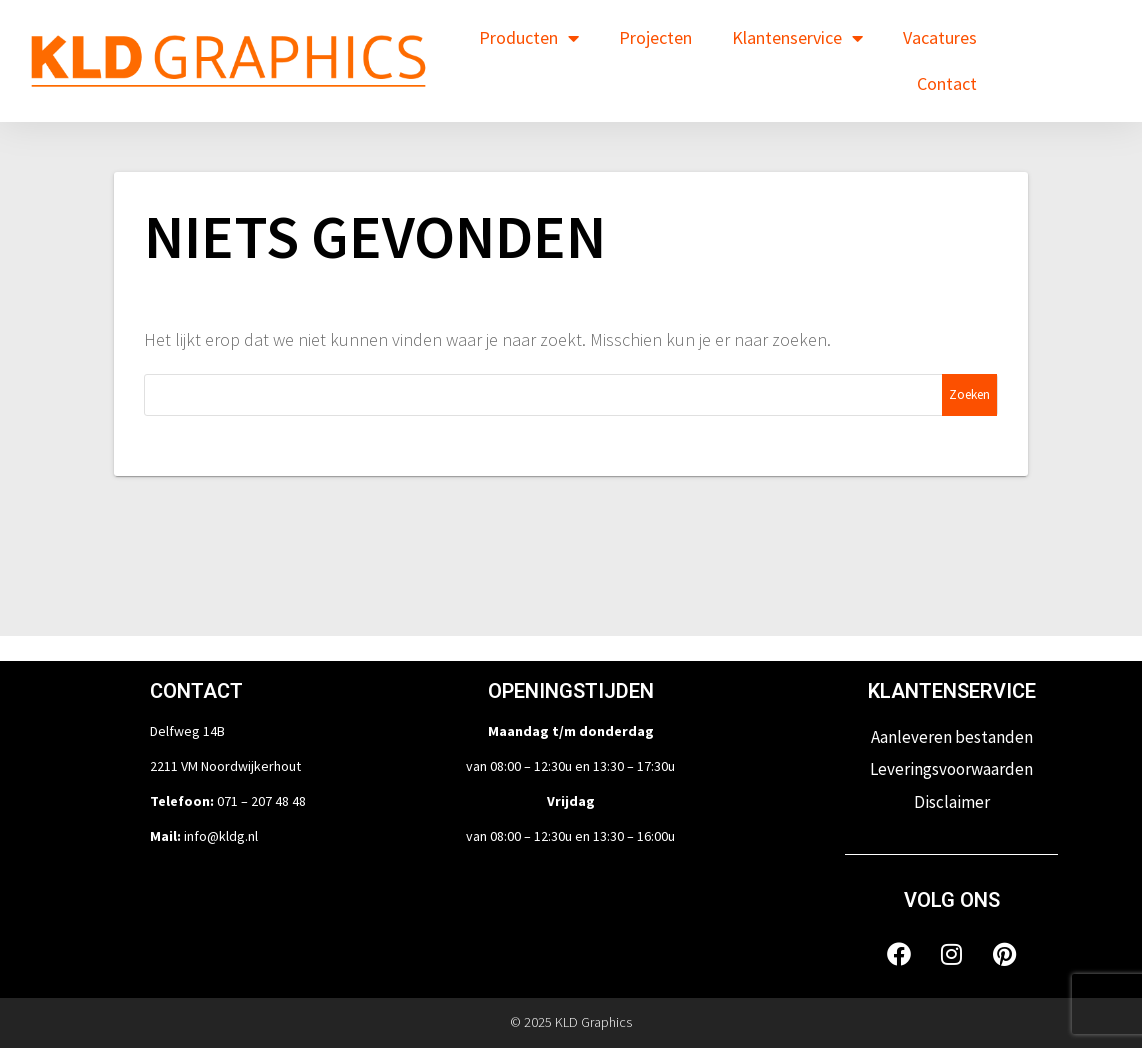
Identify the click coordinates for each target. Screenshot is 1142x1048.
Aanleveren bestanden (952, 737)
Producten (529, 38)
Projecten (655, 37)
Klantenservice (797, 38)
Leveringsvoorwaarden (951, 769)
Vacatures (940, 37)
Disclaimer (952, 802)
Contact (947, 83)
